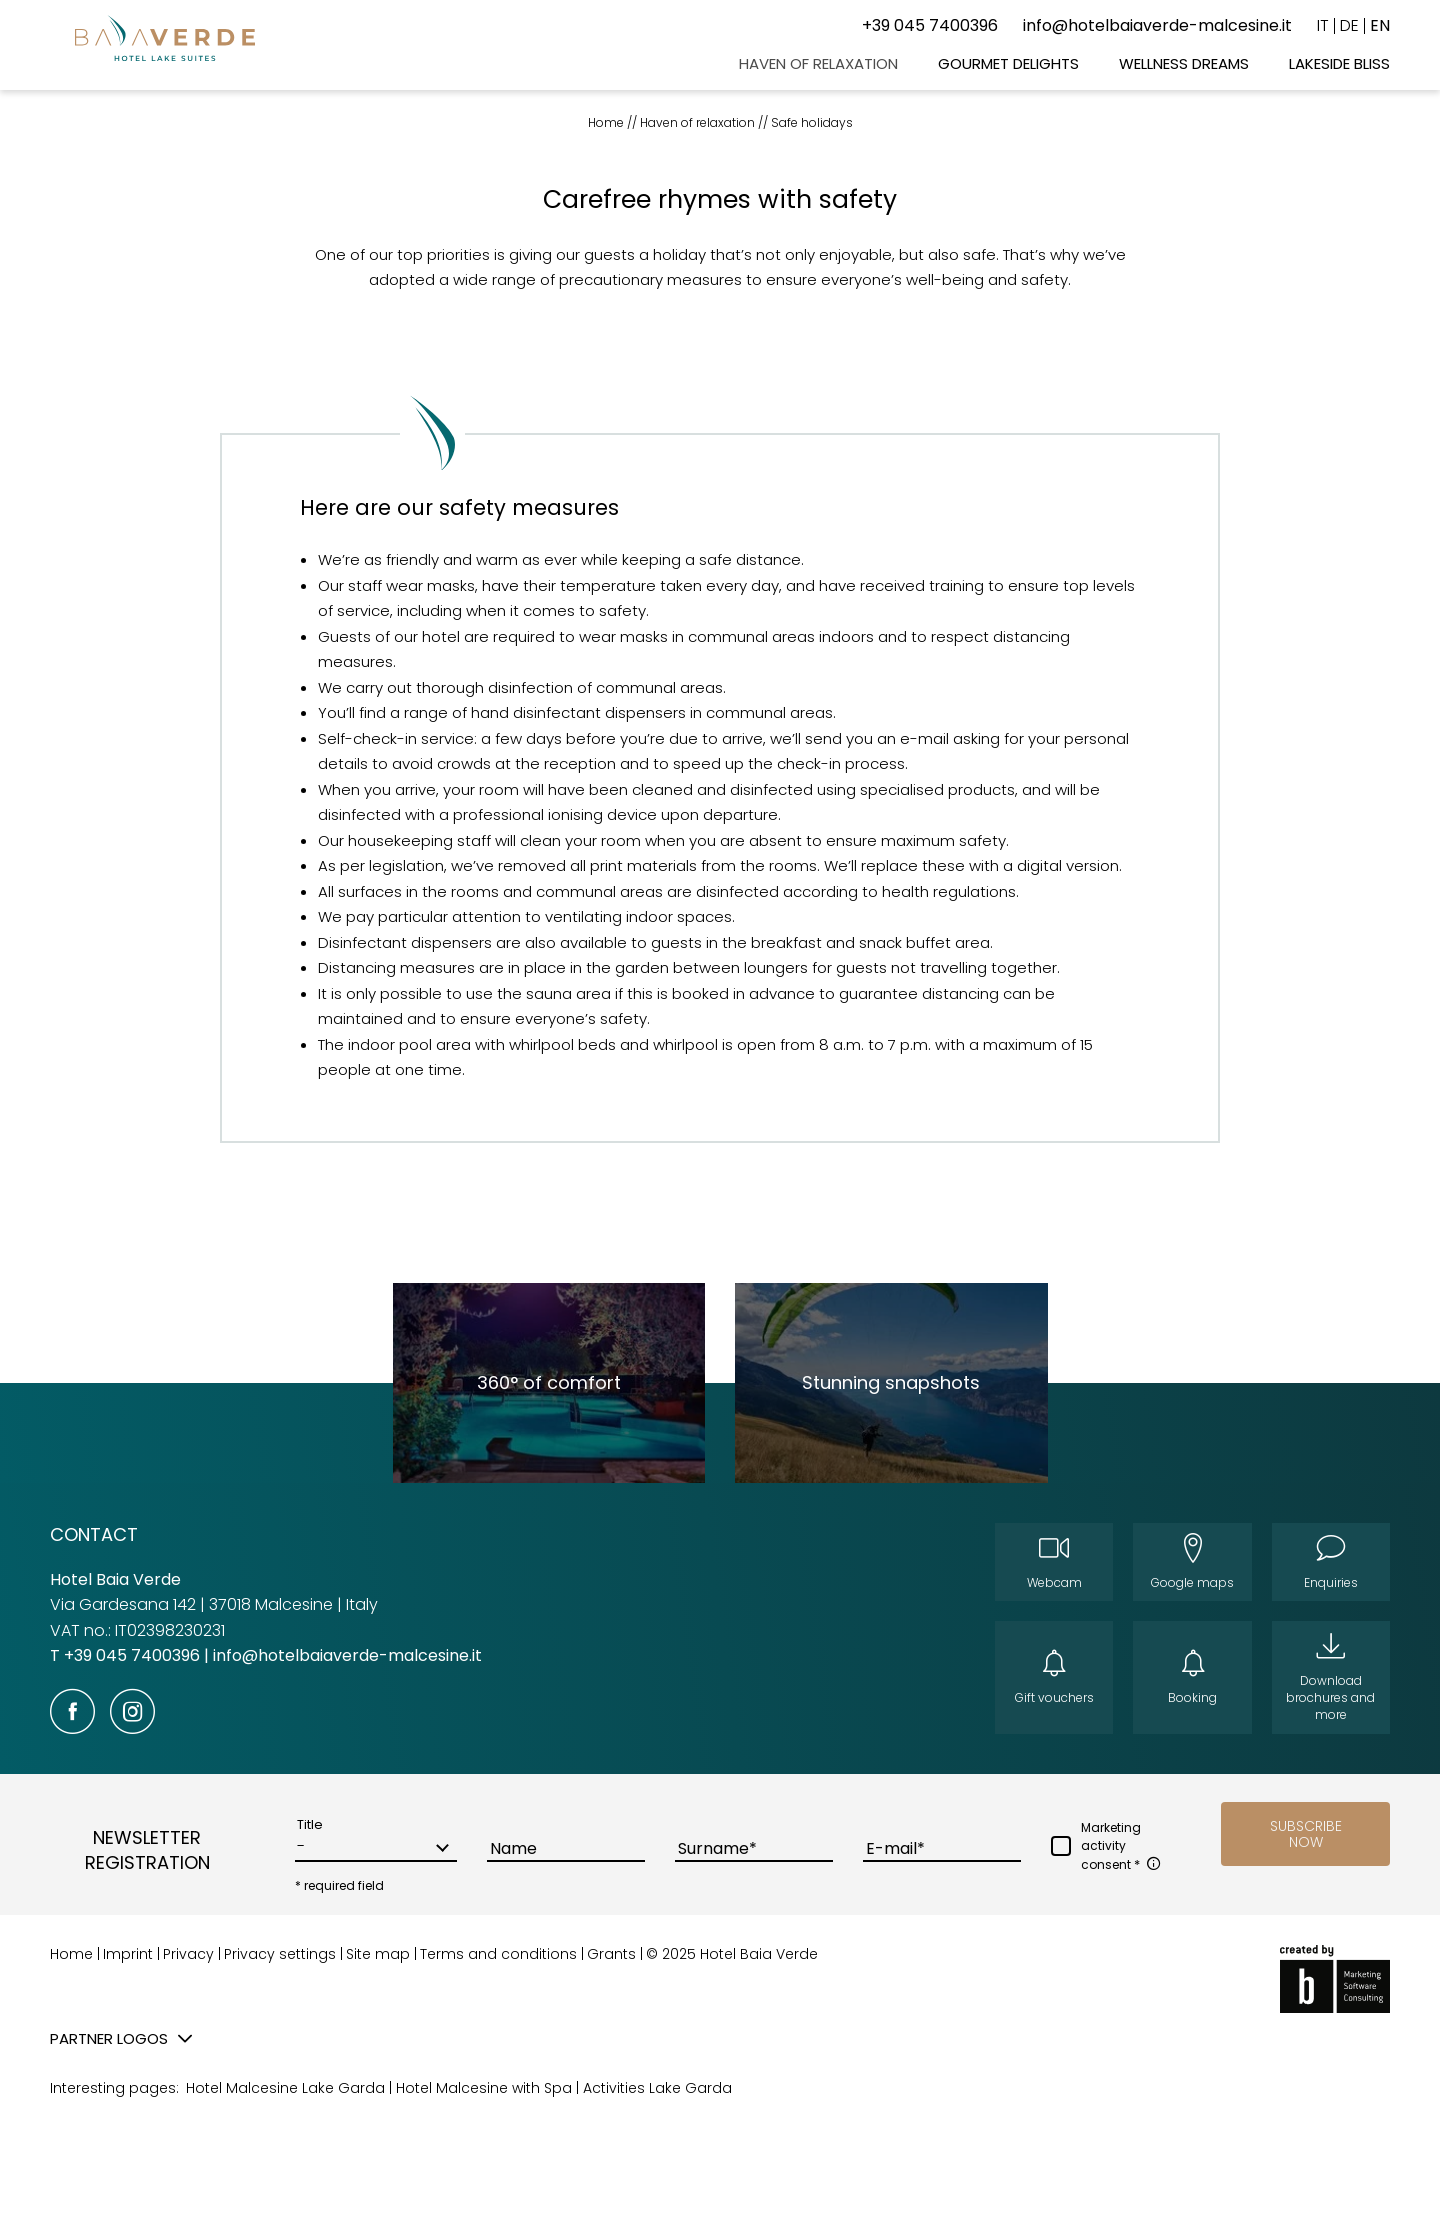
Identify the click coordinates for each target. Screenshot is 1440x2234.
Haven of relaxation (699, 122)
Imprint (130, 1954)
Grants (613, 1954)
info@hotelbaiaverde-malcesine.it (347, 1655)
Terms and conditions (500, 1954)
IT (1323, 25)
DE (1349, 25)
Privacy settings (282, 1954)
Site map (380, 1954)
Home (607, 122)
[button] (1305, 1834)
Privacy (190, 1954)
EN (1380, 25)
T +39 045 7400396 (127, 1655)
